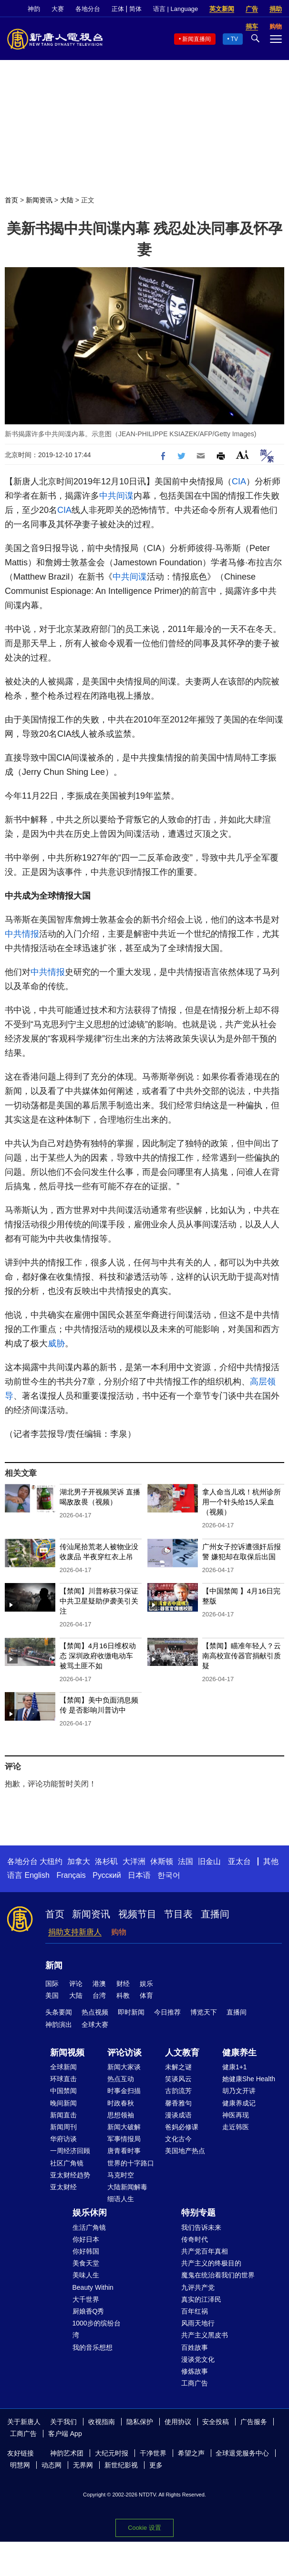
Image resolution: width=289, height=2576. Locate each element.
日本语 (139, 1875)
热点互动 (120, 2079)
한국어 (168, 1875)
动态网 (51, 2465)
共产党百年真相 (204, 2251)
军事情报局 (124, 2139)
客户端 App (65, 2433)
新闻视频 (67, 2052)
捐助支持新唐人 (75, 1932)
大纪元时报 (111, 2453)
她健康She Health (248, 2079)
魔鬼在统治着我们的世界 (218, 2275)
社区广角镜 (66, 2163)
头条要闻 (58, 2012)
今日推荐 (167, 2012)
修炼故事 (194, 2371)
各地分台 (87, 8)
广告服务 (253, 2422)
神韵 (34, 8)
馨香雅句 (178, 2103)
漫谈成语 (178, 2115)
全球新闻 (63, 2067)
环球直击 (63, 2079)
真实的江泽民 (201, 2299)
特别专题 (198, 2212)
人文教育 (182, 2052)
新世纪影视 (121, 2465)
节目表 (178, 1914)
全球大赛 (95, 2024)
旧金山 (209, 1861)
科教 (123, 1995)
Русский (107, 1875)
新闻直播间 (196, 39)
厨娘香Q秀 (88, 2311)
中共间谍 (116, 496)
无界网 (83, 2465)
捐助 (275, 8)
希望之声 (191, 2453)
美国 (52, 1995)
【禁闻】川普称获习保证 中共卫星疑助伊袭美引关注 (99, 1601)
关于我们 (63, 2422)
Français (70, 1875)
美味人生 (85, 2275)
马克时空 (120, 2175)
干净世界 (153, 2453)
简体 (135, 8)
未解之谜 (178, 2067)
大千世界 (85, 2299)
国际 (52, 1983)
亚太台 (239, 1861)
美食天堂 (85, 2263)
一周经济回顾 (70, 2151)
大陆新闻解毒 (127, 2187)
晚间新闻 (63, 2103)
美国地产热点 (185, 2151)
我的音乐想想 (92, 2347)
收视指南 (101, 2422)
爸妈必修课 (181, 2127)
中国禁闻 (63, 2091)
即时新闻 (131, 2012)
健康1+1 (234, 2067)
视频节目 (137, 1914)
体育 (146, 1995)
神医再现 (235, 2115)
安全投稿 (215, 2422)
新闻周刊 (63, 2127)
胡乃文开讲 (239, 2091)
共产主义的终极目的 (211, 2263)
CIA (239, 481)
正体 (118, 8)
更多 (156, 2465)
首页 (11, 200)
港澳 (99, 1983)
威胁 (56, 1343)
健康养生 (239, 2052)
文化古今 (178, 2139)
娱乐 (146, 1983)
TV (234, 39)
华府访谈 (63, 2139)
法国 (185, 1861)
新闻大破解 (124, 2127)
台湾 (99, 1995)
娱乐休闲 (89, 2212)
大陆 (66, 200)
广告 (252, 8)
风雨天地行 (198, 2323)
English (36, 1875)
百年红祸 (194, 2311)
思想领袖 (120, 2115)
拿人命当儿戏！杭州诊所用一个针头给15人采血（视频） (241, 1502)
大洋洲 (134, 1861)
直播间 (215, 1914)
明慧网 (20, 2465)
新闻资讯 (39, 200)
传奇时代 (194, 2239)
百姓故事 (194, 2347)
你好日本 (85, 2239)
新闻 (53, 1965)
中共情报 (22, 934)
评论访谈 (124, 2052)
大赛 (58, 8)
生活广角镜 (89, 2227)
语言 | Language (175, 8)
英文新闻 (221, 8)
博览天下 (203, 2012)
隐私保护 (139, 2422)
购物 (118, 1932)
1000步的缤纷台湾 (96, 2329)
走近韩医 (235, 2127)
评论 (76, 1983)
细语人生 (120, 2199)
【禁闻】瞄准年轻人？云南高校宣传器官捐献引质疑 (241, 1656)
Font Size (242, 454)
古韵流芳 (178, 2091)
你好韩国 (85, 2251)
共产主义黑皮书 (204, 2335)
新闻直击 (63, 2115)
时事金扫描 (124, 2091)
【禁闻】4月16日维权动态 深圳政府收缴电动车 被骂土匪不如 (98, 1656)
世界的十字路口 (130, 2163)
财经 (123, 1983)
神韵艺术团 (66, 2453)
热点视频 (95, 2012)
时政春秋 (120, 2103)
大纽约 (51, 1861)
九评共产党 (198, 2287)
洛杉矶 (106, 1861)
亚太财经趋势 (70, 2175)
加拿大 (78, 1861)
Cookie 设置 (144, 2525)
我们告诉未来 (201, 2227)
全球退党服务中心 (242, 2453)
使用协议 (178, 2422)
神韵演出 (58, 2024)
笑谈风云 (178, 2079)
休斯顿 (161, 1861)
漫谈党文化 (198, 2359)
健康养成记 (239, 2103)
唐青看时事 (124, 2151)
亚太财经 (63, 2187)
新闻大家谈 (124, 2067)
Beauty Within (93, 2287)
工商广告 (194, 2383)
